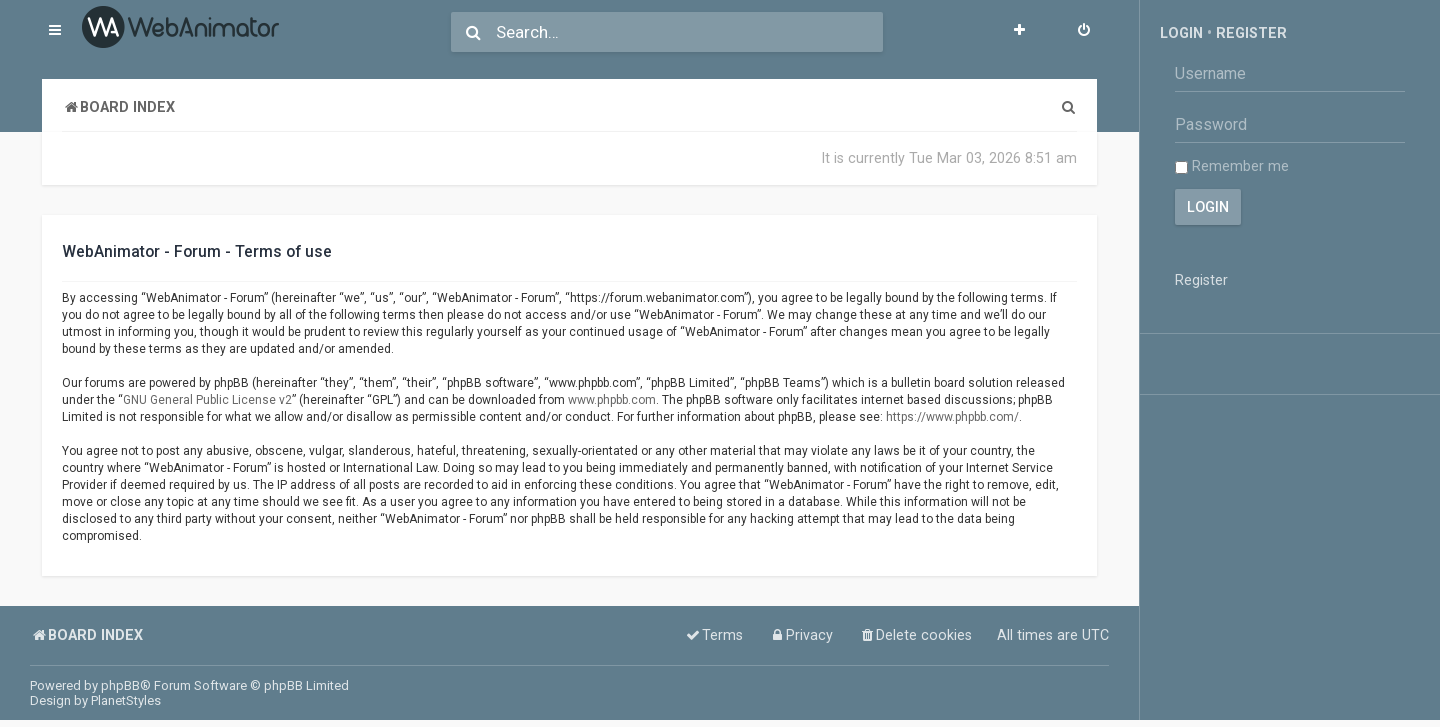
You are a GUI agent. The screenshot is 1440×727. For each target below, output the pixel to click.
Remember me (1232, 166)
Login (1181, 33)
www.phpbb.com (612, 400)
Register (1251, 33)
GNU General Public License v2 (207, 400)
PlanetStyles (126, 700)
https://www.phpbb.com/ (952, 417)
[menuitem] (1084, 32)
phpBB (120, 685)
